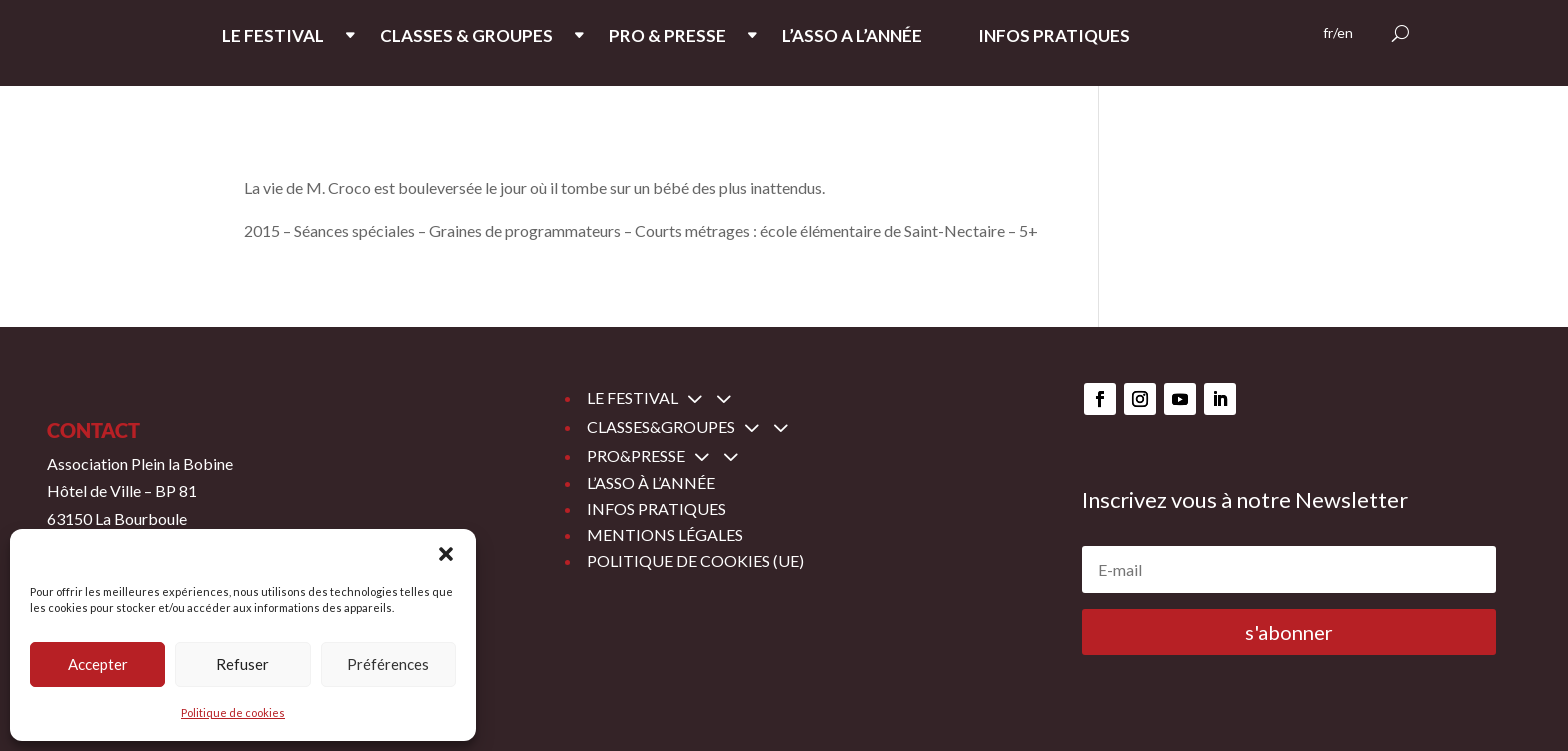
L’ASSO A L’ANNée (852, 37)
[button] (446, 554)
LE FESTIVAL (273, 37)
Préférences (388, 664)
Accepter (98, 664)
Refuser (242, 664)
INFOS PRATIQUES (1054, 37)
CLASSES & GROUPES (466, 37)
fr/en (1338, 33)
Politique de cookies (233, 712)
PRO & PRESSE (667, 37)
